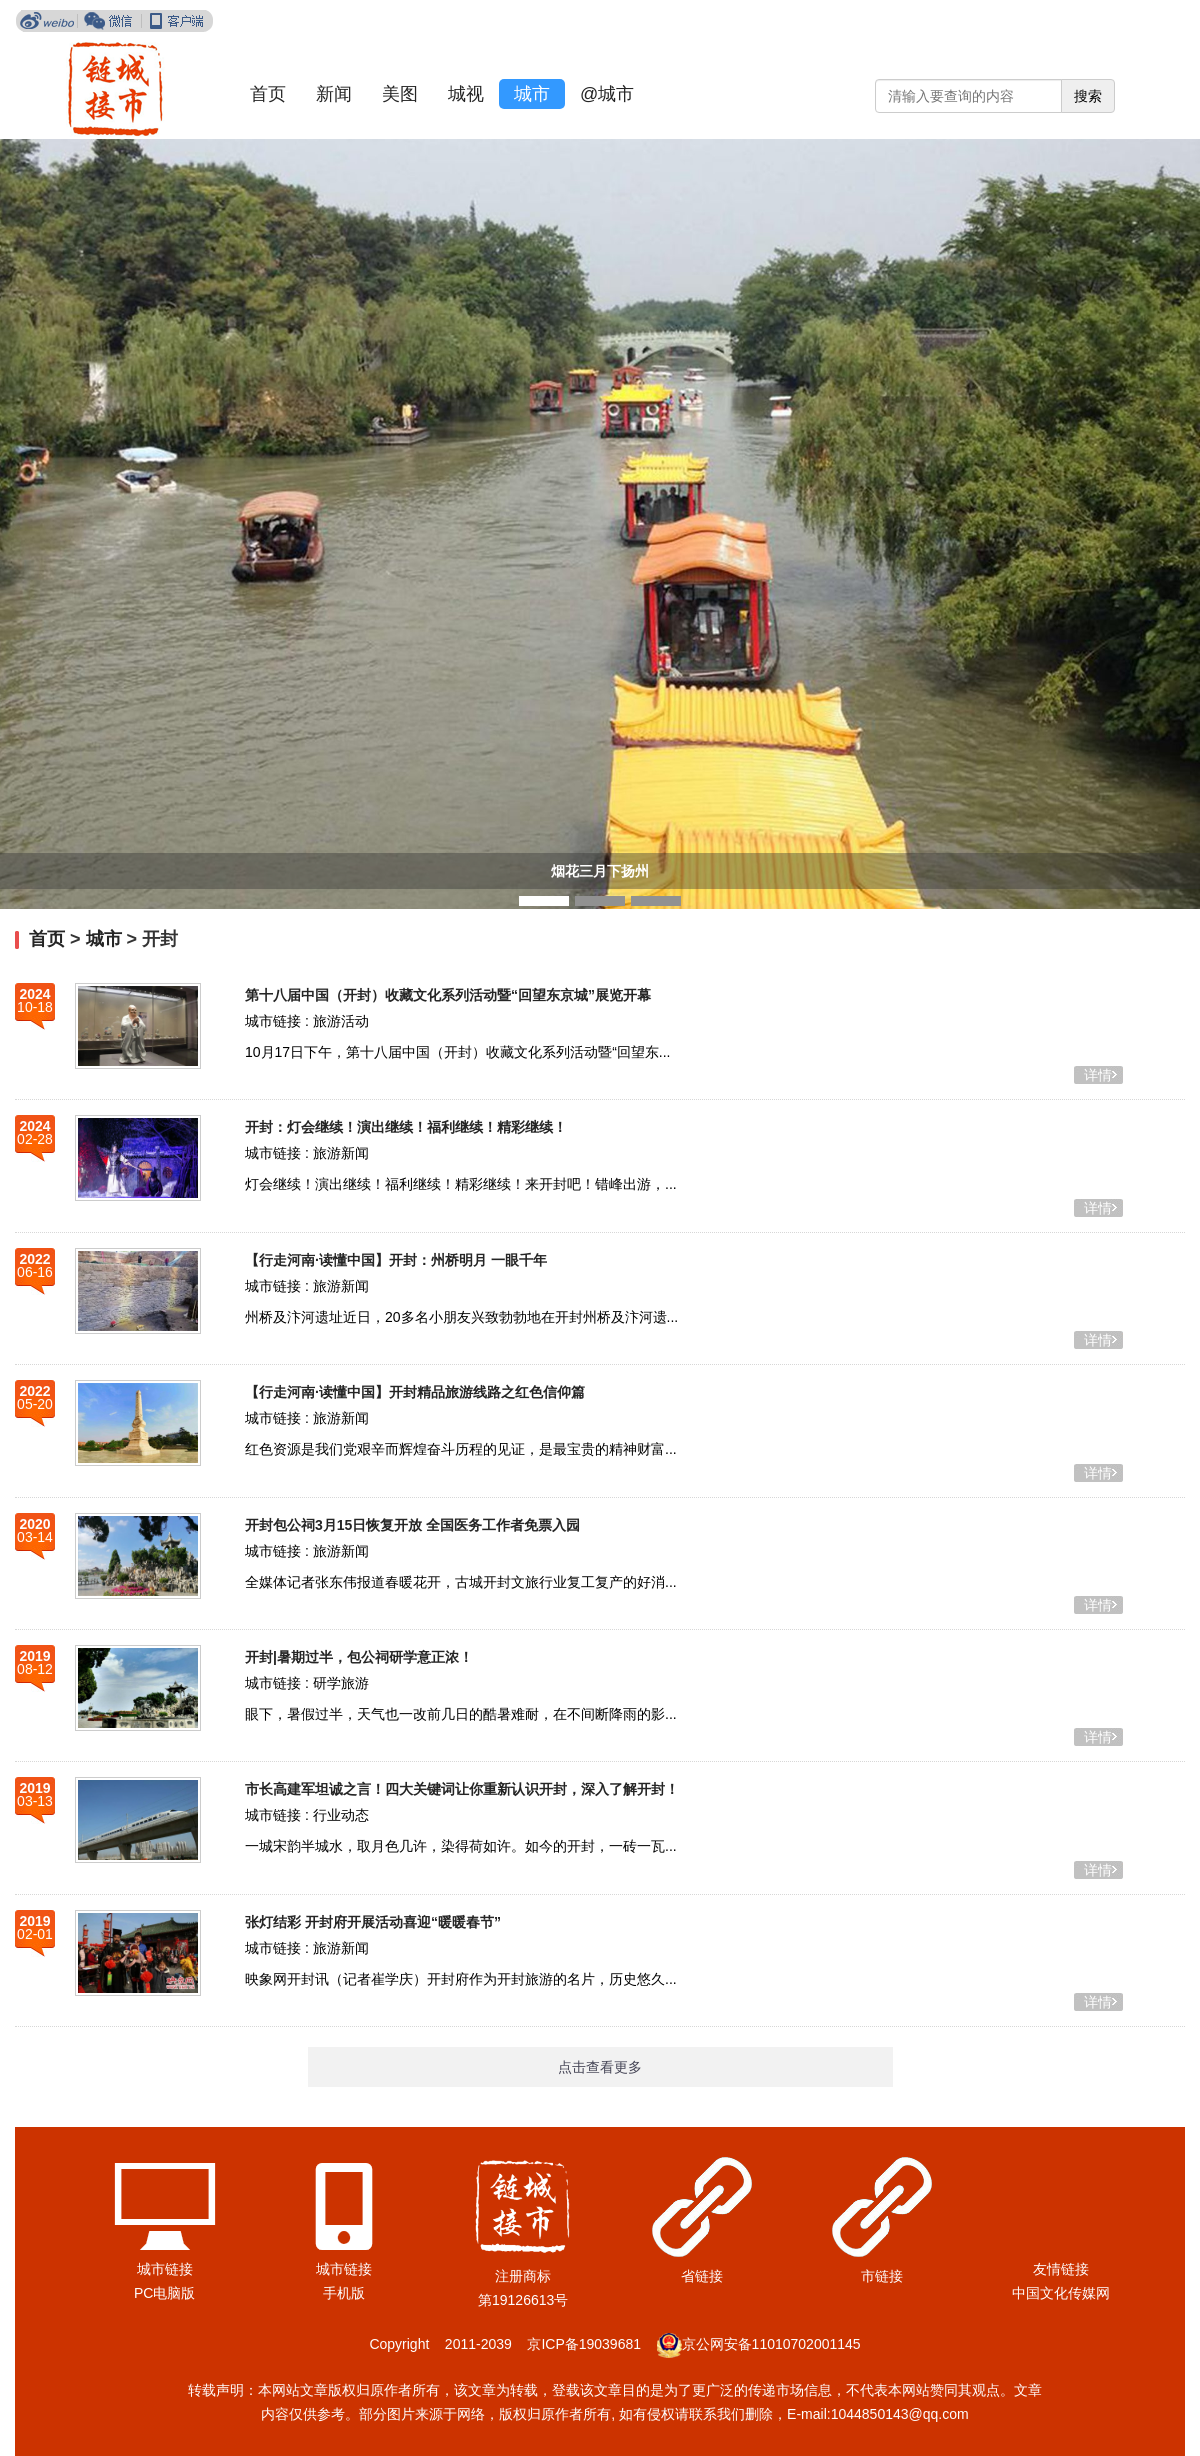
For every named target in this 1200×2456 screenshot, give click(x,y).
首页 (268, 94)
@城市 (607, 94)
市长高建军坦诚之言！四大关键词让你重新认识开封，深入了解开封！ (462, 1789)
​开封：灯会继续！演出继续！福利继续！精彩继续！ (406, 1127)
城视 (466, 94)
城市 (532, 94)
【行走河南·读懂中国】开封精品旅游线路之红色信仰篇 (415, 1392)
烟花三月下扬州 (600, 871)
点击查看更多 (600, 2067)
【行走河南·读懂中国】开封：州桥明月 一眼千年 (396, 1260)
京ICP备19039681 (584, 2344)
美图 (400, 94)
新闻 (334, 94)
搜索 (1088, 96)
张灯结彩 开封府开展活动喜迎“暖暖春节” (373, 1922)
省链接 (702, 2276)
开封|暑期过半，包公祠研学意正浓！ (359, 1657)
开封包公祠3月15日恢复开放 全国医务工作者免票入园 (412, 1525)
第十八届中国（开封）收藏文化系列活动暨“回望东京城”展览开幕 (448, 995)
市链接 (882, 2276)
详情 (1098, 1075)
